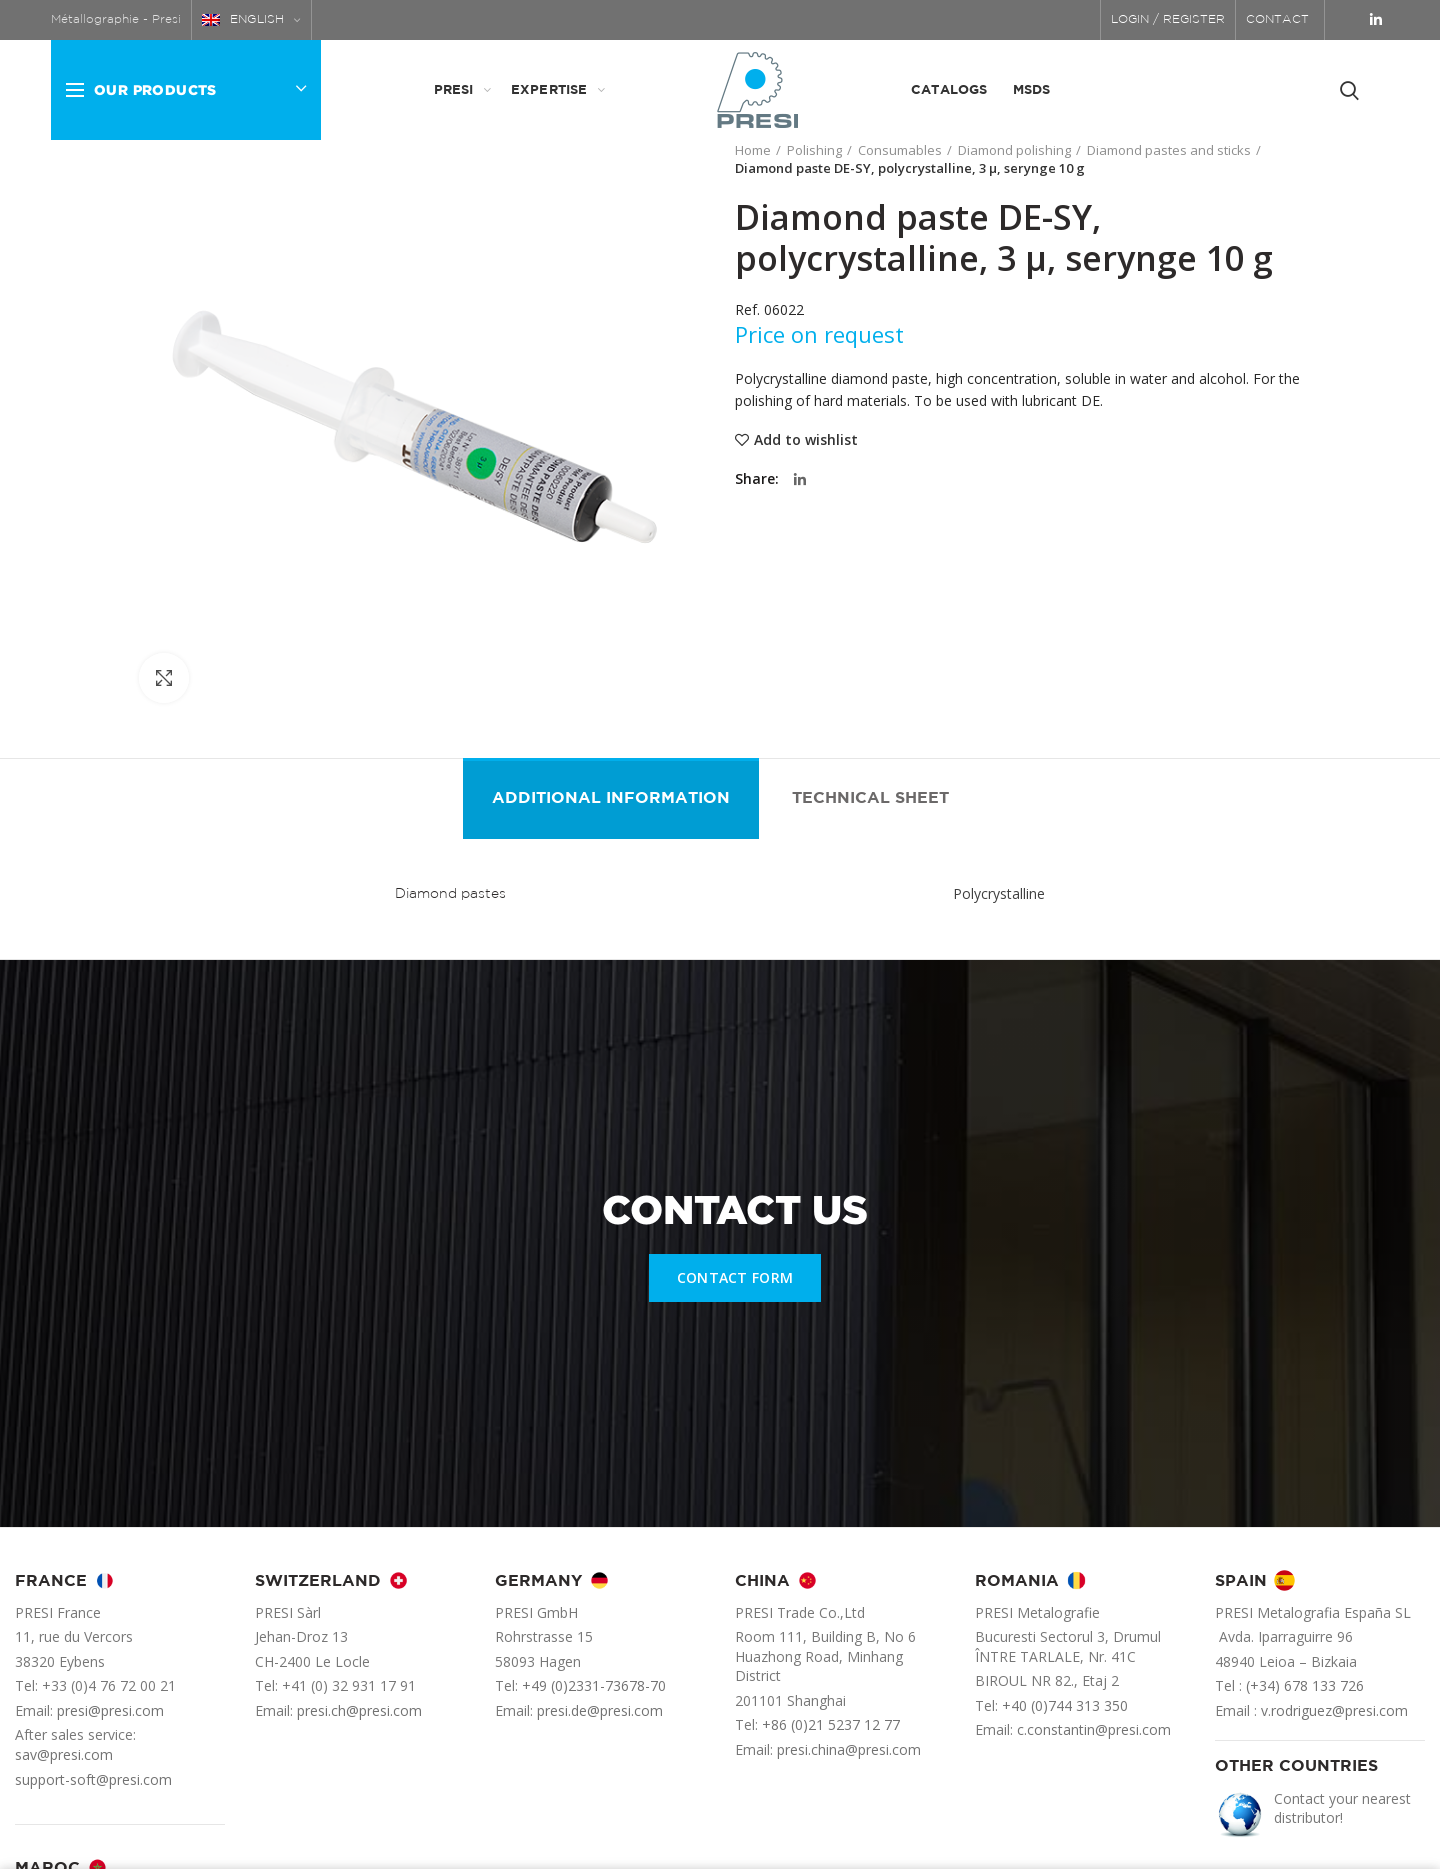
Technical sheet (870, 798)
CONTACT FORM (735, 1277)
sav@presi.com (64, 1754)
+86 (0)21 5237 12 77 (831, 1724)
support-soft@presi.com (93, 1779)
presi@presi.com (110, 1710)
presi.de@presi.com (600, 1710)
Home (753, 150)
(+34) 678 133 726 (1305, 1685)
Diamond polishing (1014, 150)
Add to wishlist (806, 440)
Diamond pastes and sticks (1169, 150)
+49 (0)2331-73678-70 (594, 1685)
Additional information (611, 798)
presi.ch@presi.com (359, 1710)
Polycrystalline (999, 893)
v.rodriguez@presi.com (1334, 1710)
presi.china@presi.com (849, 1749)
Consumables (900, 150)
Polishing (814, 150)
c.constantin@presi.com (1094, 1729)
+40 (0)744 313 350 (1065, 1705)
